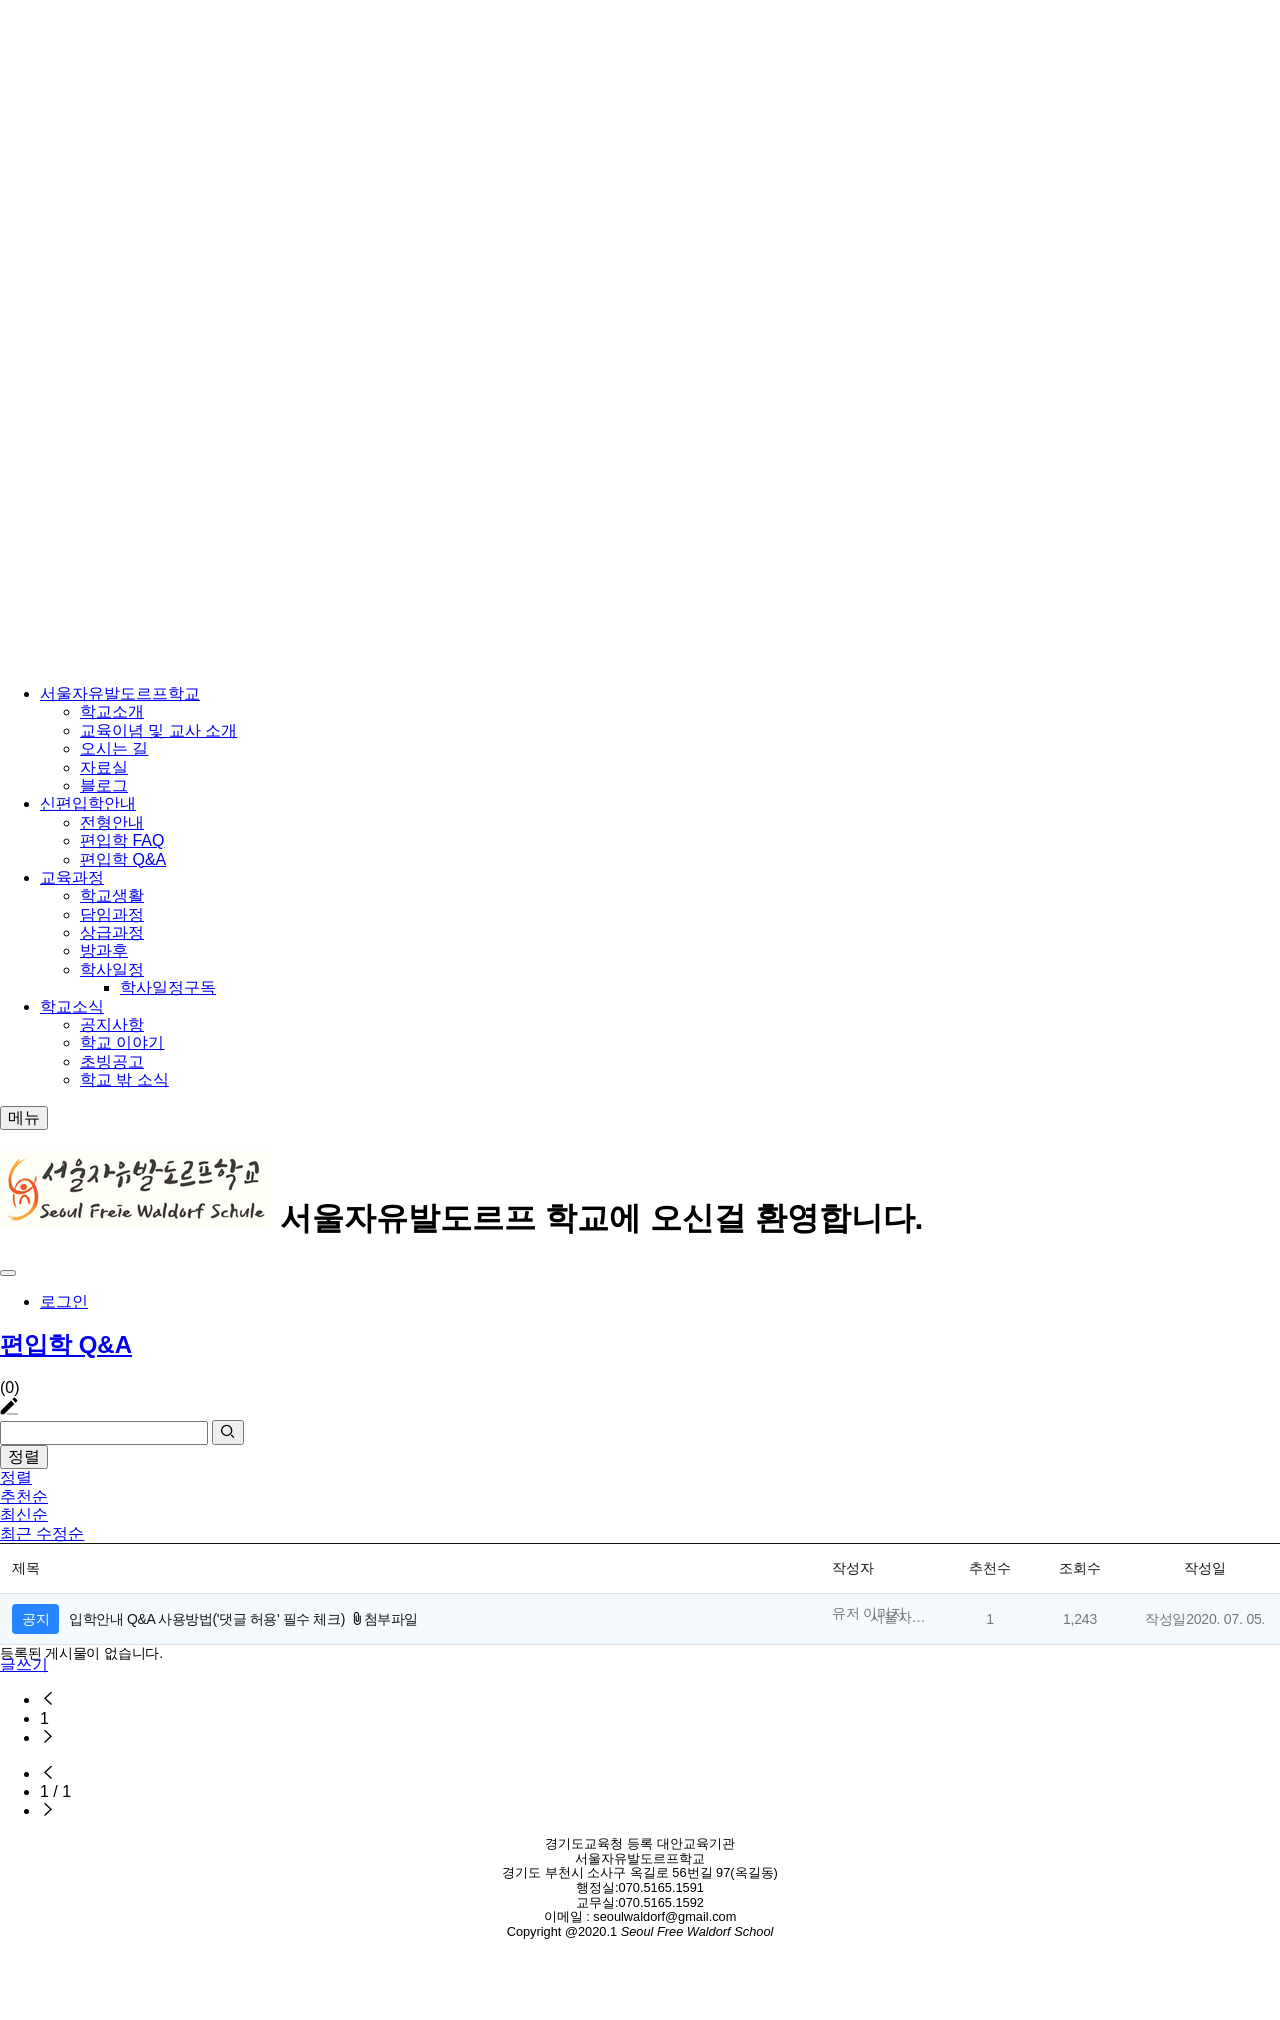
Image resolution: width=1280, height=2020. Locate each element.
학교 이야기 (122, 1042)
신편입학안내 (88, 803)
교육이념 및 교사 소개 (158, 730)
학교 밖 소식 (124, 1079)
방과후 (104, 950)
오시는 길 (114, 748)
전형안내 (112, 822)
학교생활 (112, 895)
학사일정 (112, 969)
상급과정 (112, 932)
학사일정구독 (168, 987)
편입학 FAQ (122, 840)
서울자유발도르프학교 (120, 693)
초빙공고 (112, 1061)
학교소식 (72, 1006)
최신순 (24, 1514)
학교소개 (112, 711)
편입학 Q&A (123, 859)
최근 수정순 (42, 1533)
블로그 (104, 785)
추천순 (24, 1496)
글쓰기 (24, 1664)
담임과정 (112, 914)
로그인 (64, 1301)
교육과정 (72, 877)
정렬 (24, 1456)
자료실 (104, 767)
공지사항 (112, 1024)
